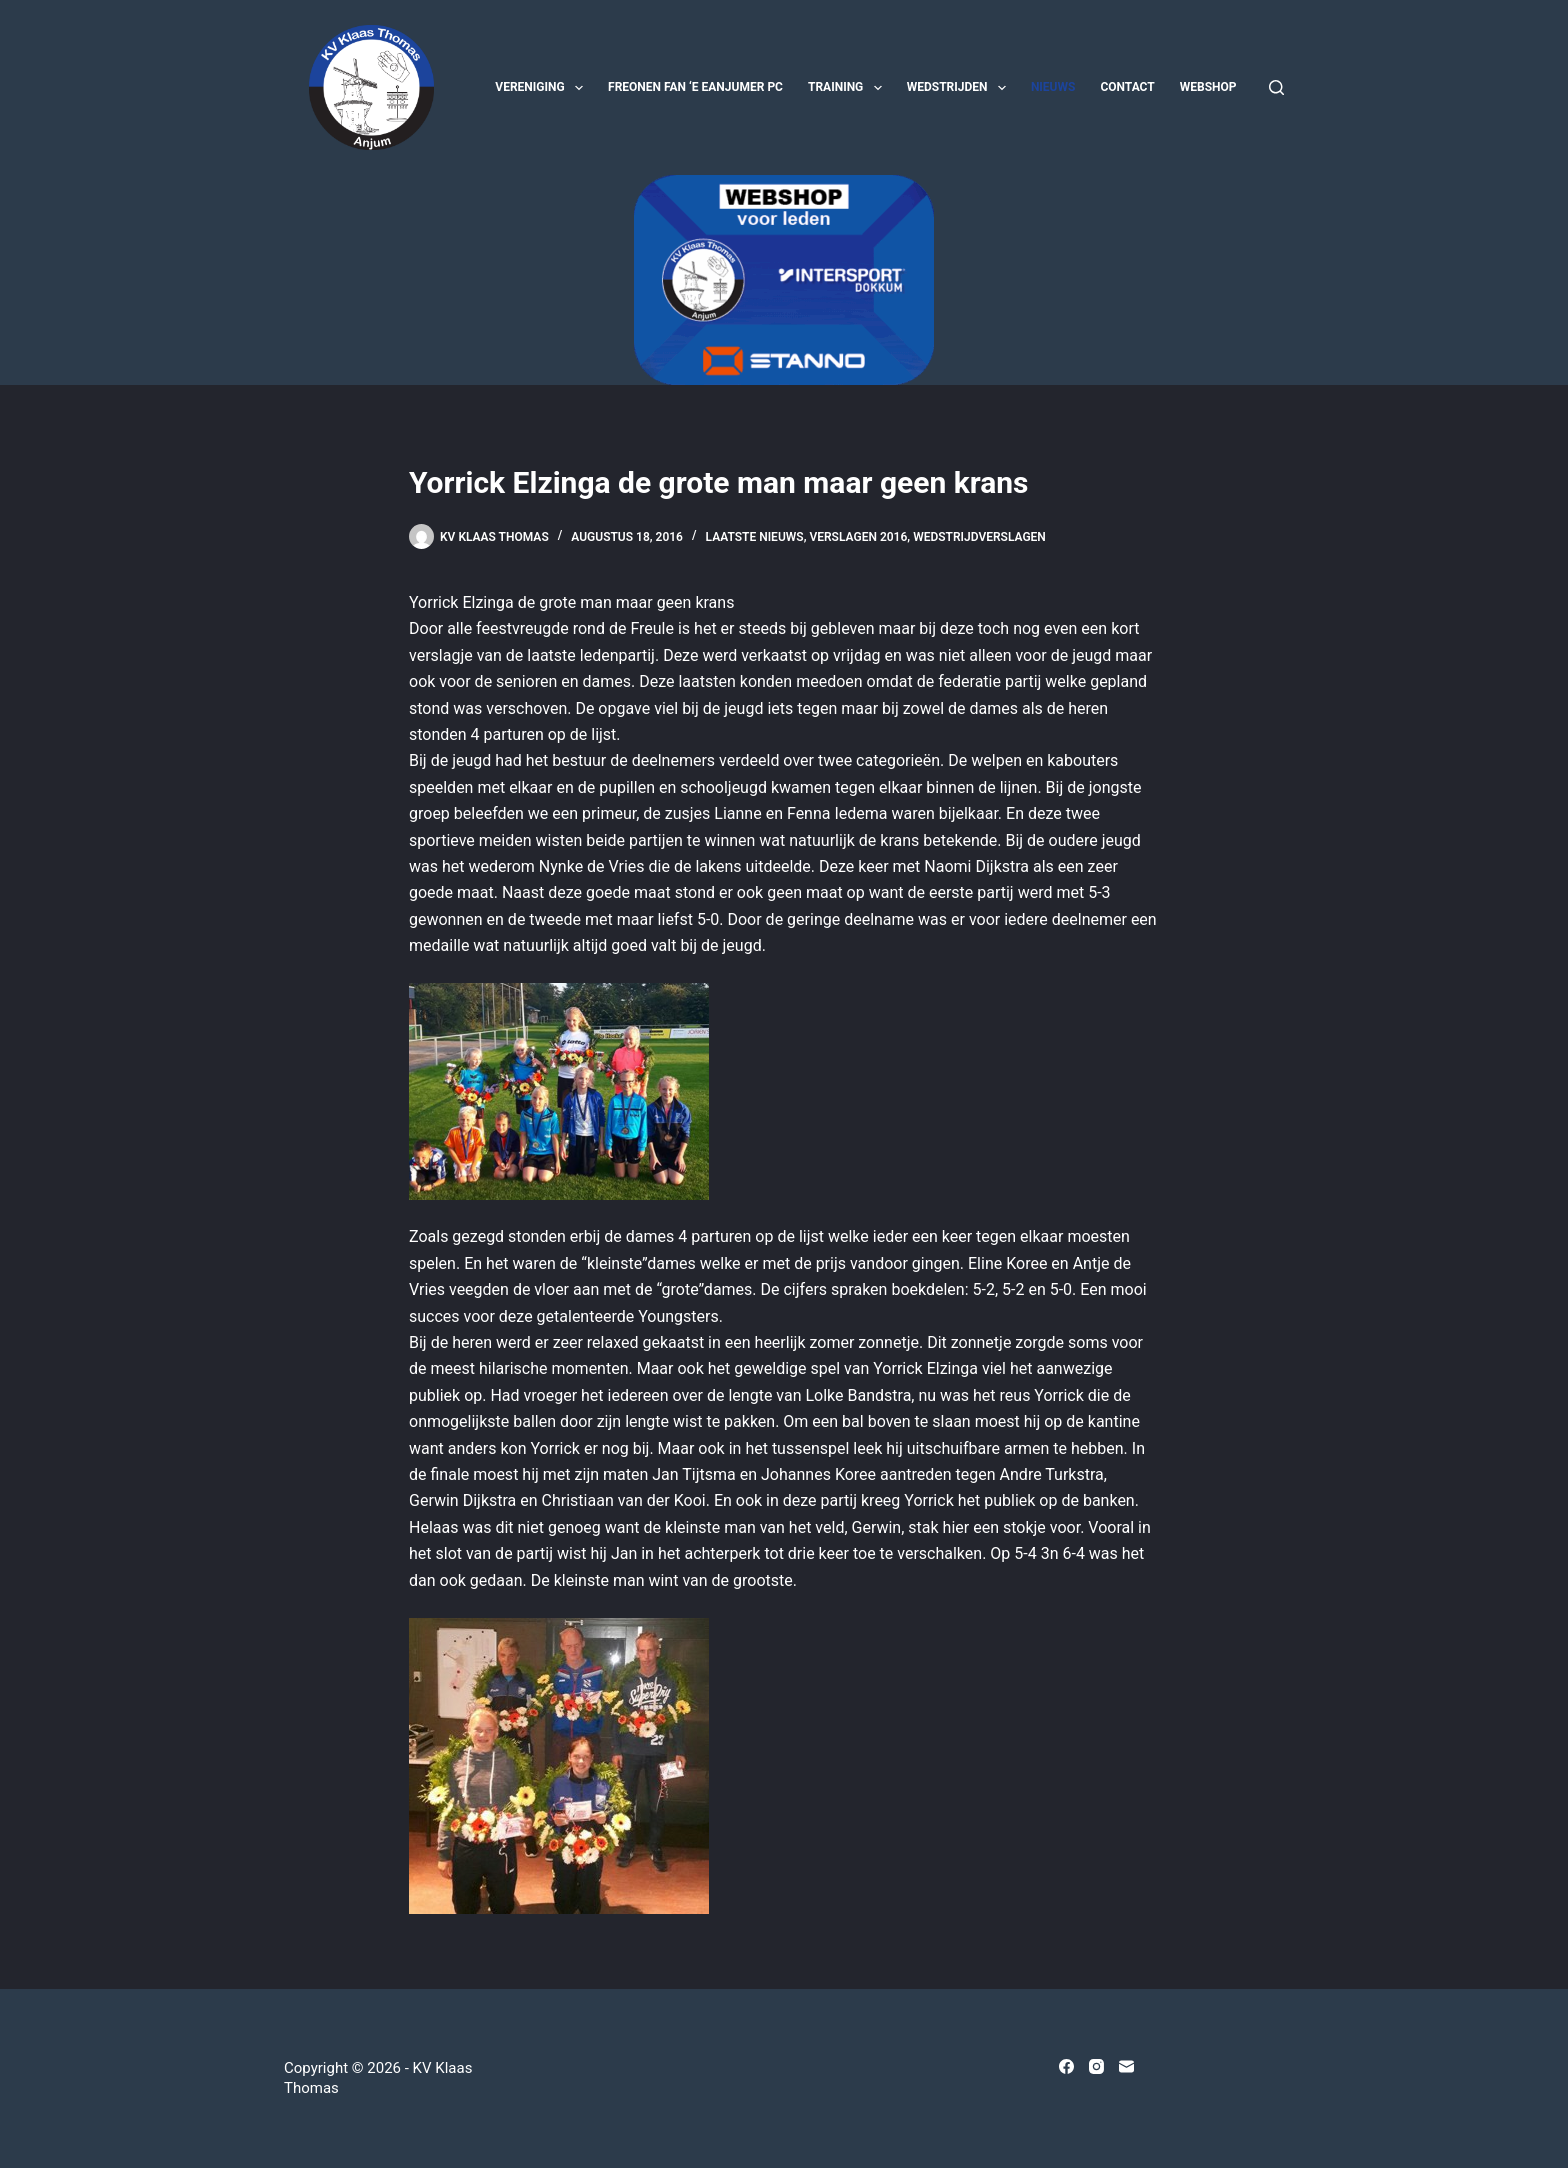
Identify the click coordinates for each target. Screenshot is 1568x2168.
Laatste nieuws (755, 537)
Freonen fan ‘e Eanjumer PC (695, 87)
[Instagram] (1096, 2066)
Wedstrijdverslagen (979, 537)
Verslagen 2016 (858, 537)
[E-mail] (1126, 2066)
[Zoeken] (1276, 87)
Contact (1127, 87)
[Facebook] (1066, 2066)
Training (849, 88)
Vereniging (543, 88)
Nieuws (1053, 87)
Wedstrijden (960, 88)
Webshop (1208, 87)
